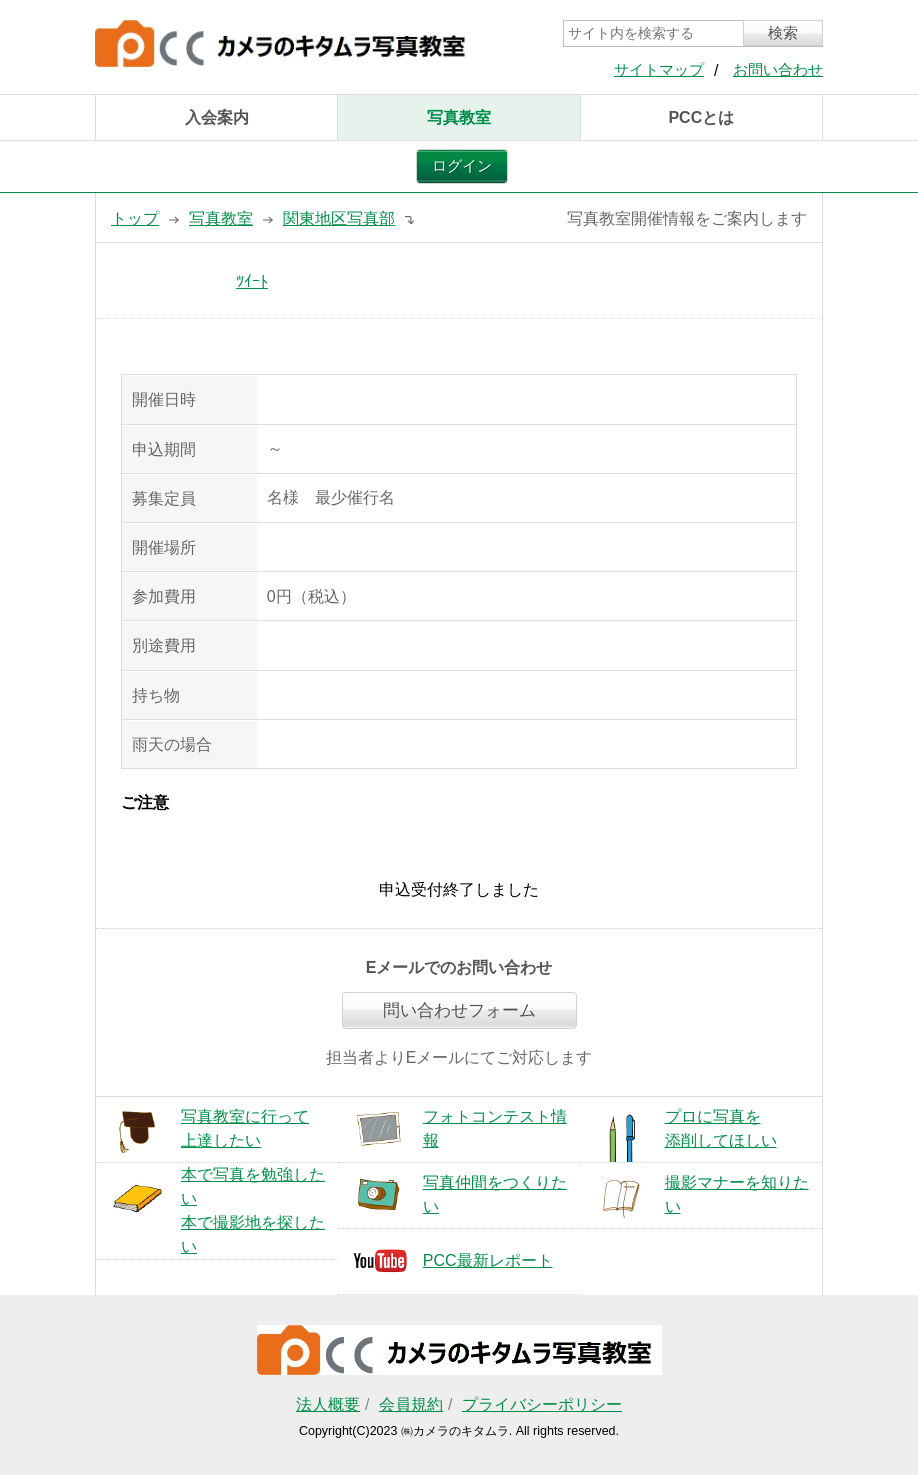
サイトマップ (659, 70)
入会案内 (217, 117)
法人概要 (328, 1404)
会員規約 (411, 1404)
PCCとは (701, 117)
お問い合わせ (778, 70)
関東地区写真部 (339, 218)
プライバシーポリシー (542, 1404)
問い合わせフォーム (459, 1010)
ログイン (462, 166)
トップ (135, 218)
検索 (783, 33)
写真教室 (459, 117)
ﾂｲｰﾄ (252, 281)
